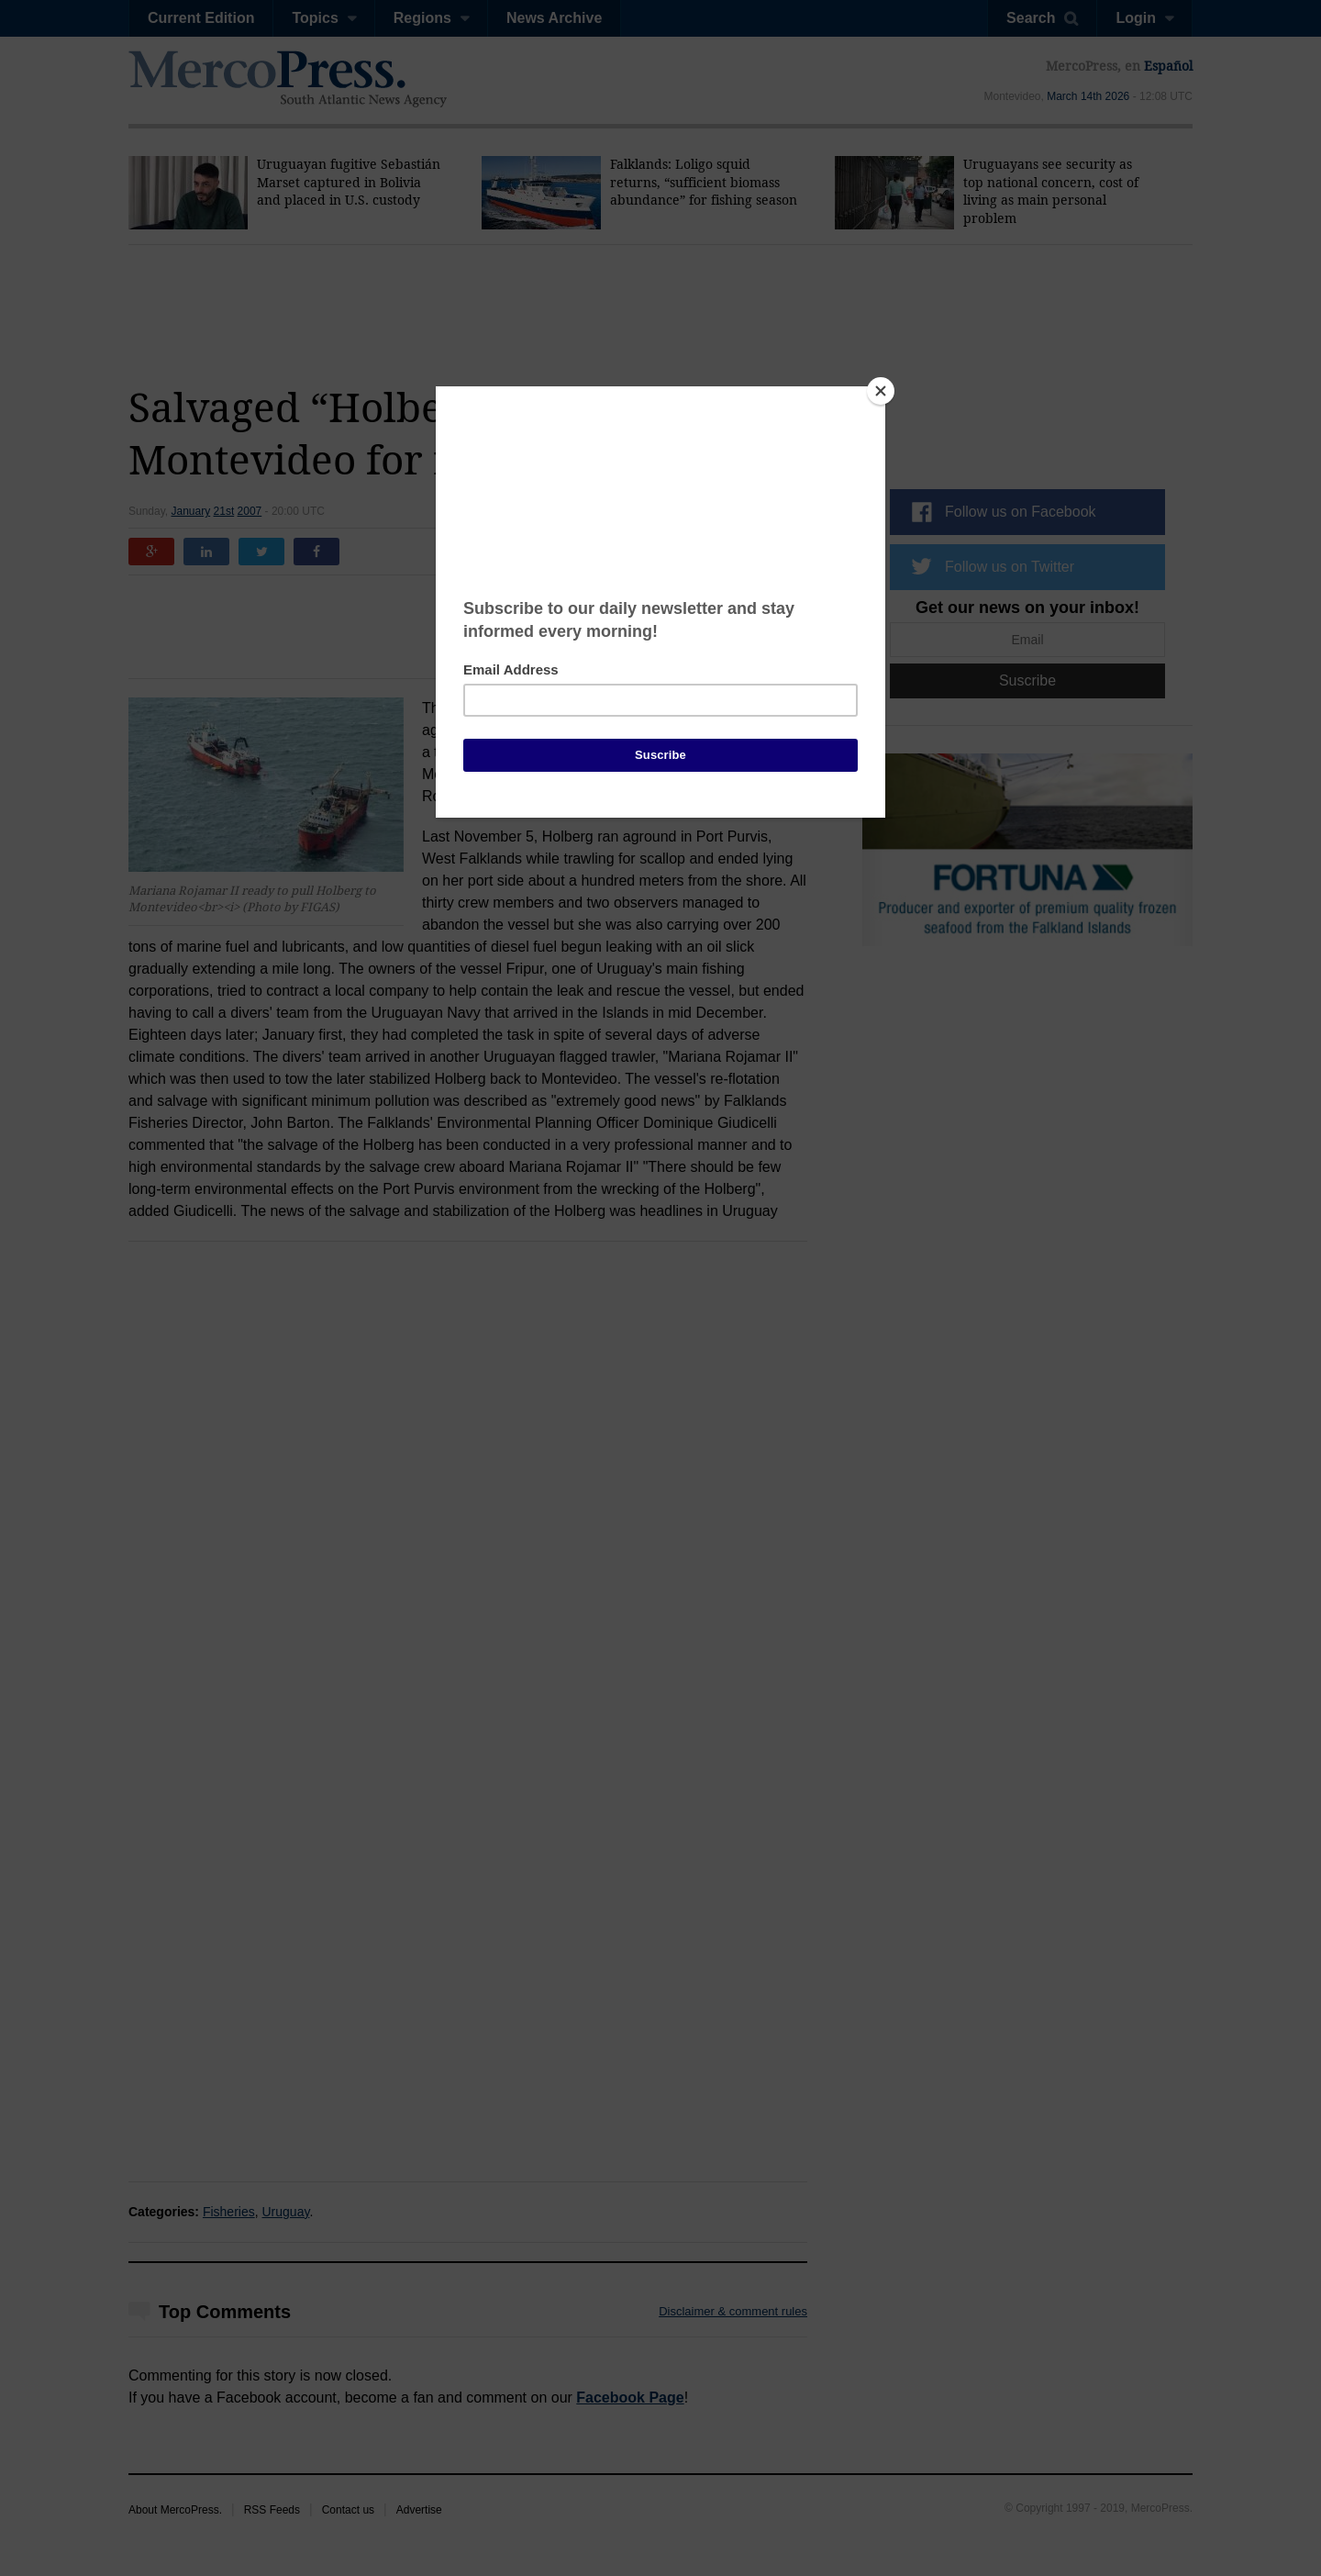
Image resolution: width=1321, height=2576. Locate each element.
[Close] (880, 391)
